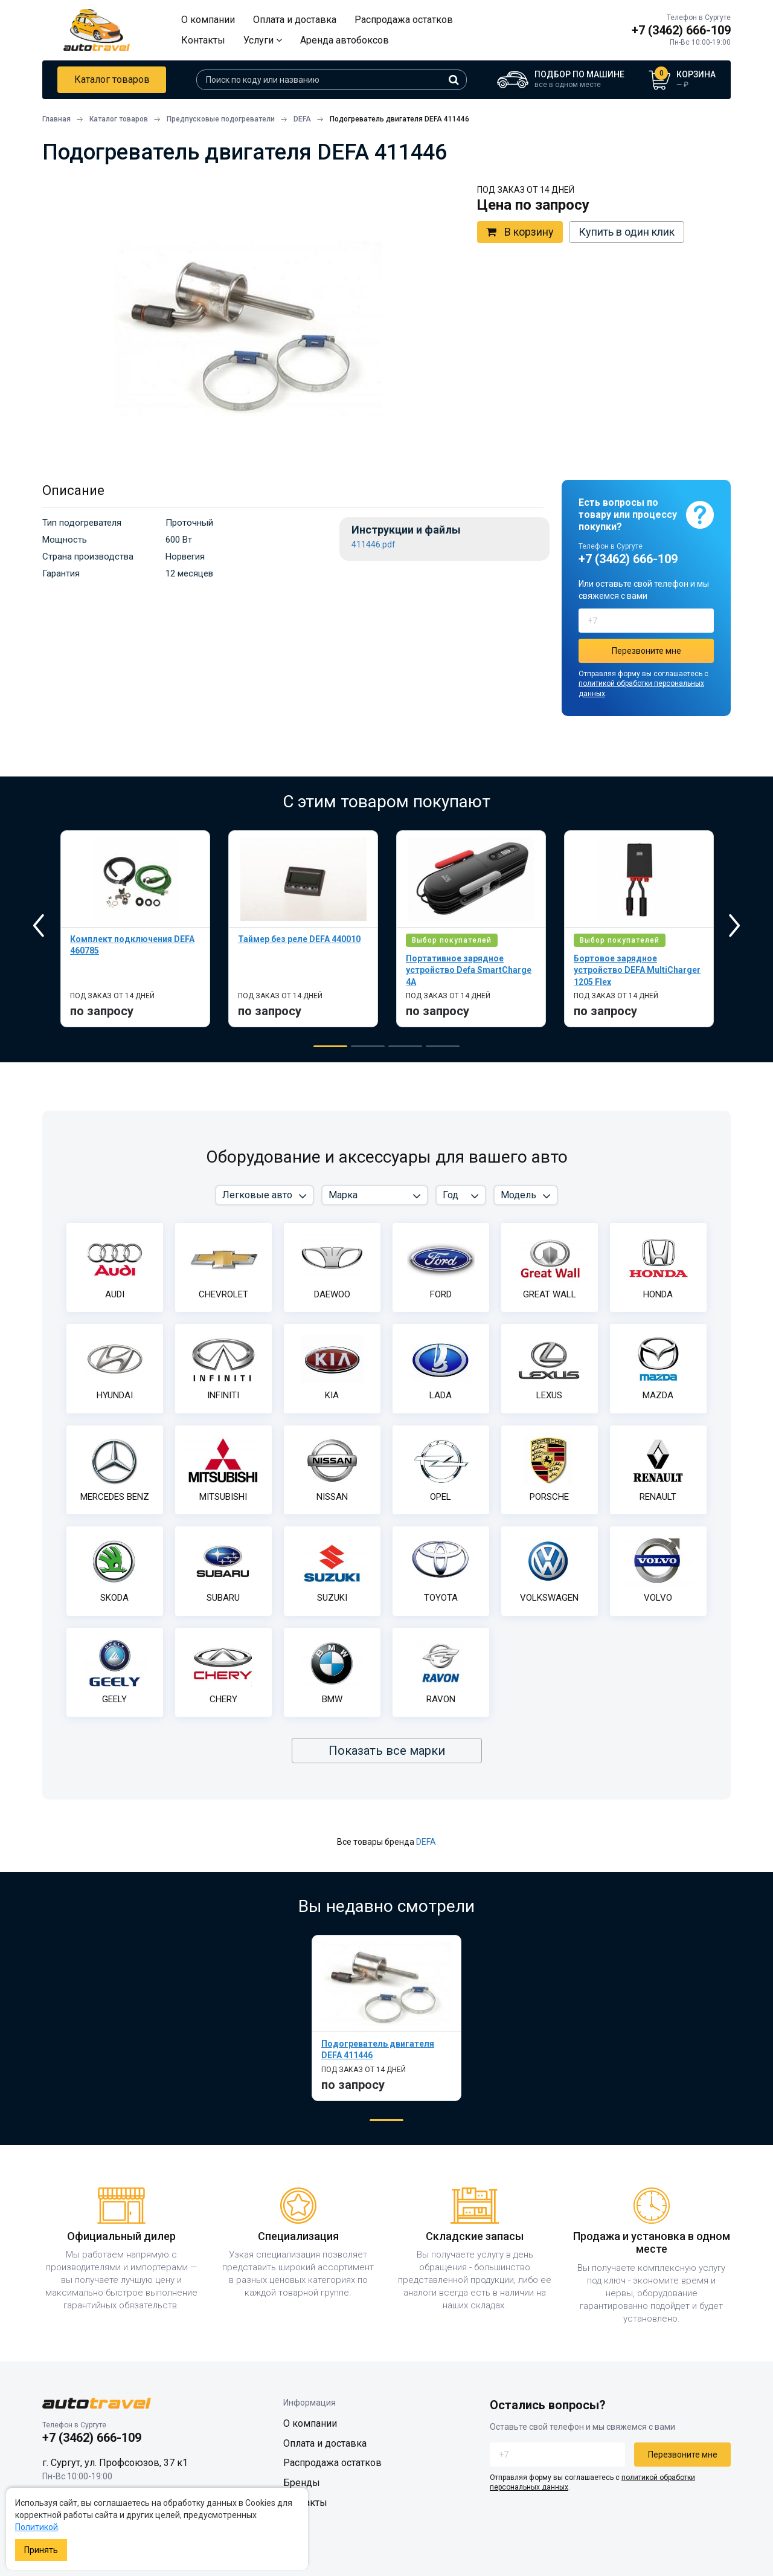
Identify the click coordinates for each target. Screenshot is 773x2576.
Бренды (301, 2482)
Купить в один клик (627, 231)
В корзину (520, 232)
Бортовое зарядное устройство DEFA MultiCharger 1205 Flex (637, 970)
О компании (208, 19)
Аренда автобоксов (344, 40)
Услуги (262, 40)
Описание (73, 490)
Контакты (203, 40)
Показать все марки (387, 1750)
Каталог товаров (112, 79)
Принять (41, 2550)
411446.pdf (373, 545)
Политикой (36, 2527)
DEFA (426, 1842)
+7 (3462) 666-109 (681, 30)
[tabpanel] (135, 929)
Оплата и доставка (294, 19)
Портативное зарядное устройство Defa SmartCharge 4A (468, 970)
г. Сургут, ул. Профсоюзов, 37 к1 (115, 2462)
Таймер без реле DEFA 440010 (299, 939)
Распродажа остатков (403, 19)
